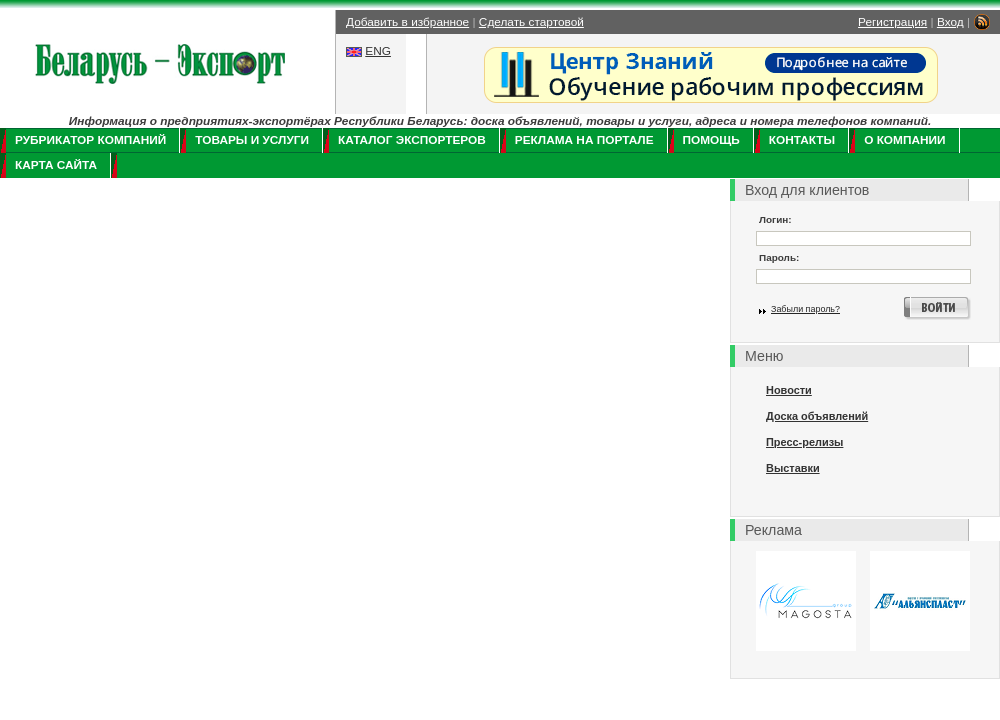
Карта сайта (56, 165)
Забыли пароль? (805, 309)
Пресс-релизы (804, 442)
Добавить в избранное (407, 22)
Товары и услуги (252, 140)
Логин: (775, 219)
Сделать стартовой (531, 22)
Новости (789, 390)
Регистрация (892, 22)
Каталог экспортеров (412, 140)
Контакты (802, 140)
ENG (378, 51)
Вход (950, 22)
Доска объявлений (817, 416)
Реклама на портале (584, 140)
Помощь (711, 140)
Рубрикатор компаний (90, 140)
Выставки (793, 468)
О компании (904, 140)
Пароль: (779, 257)
